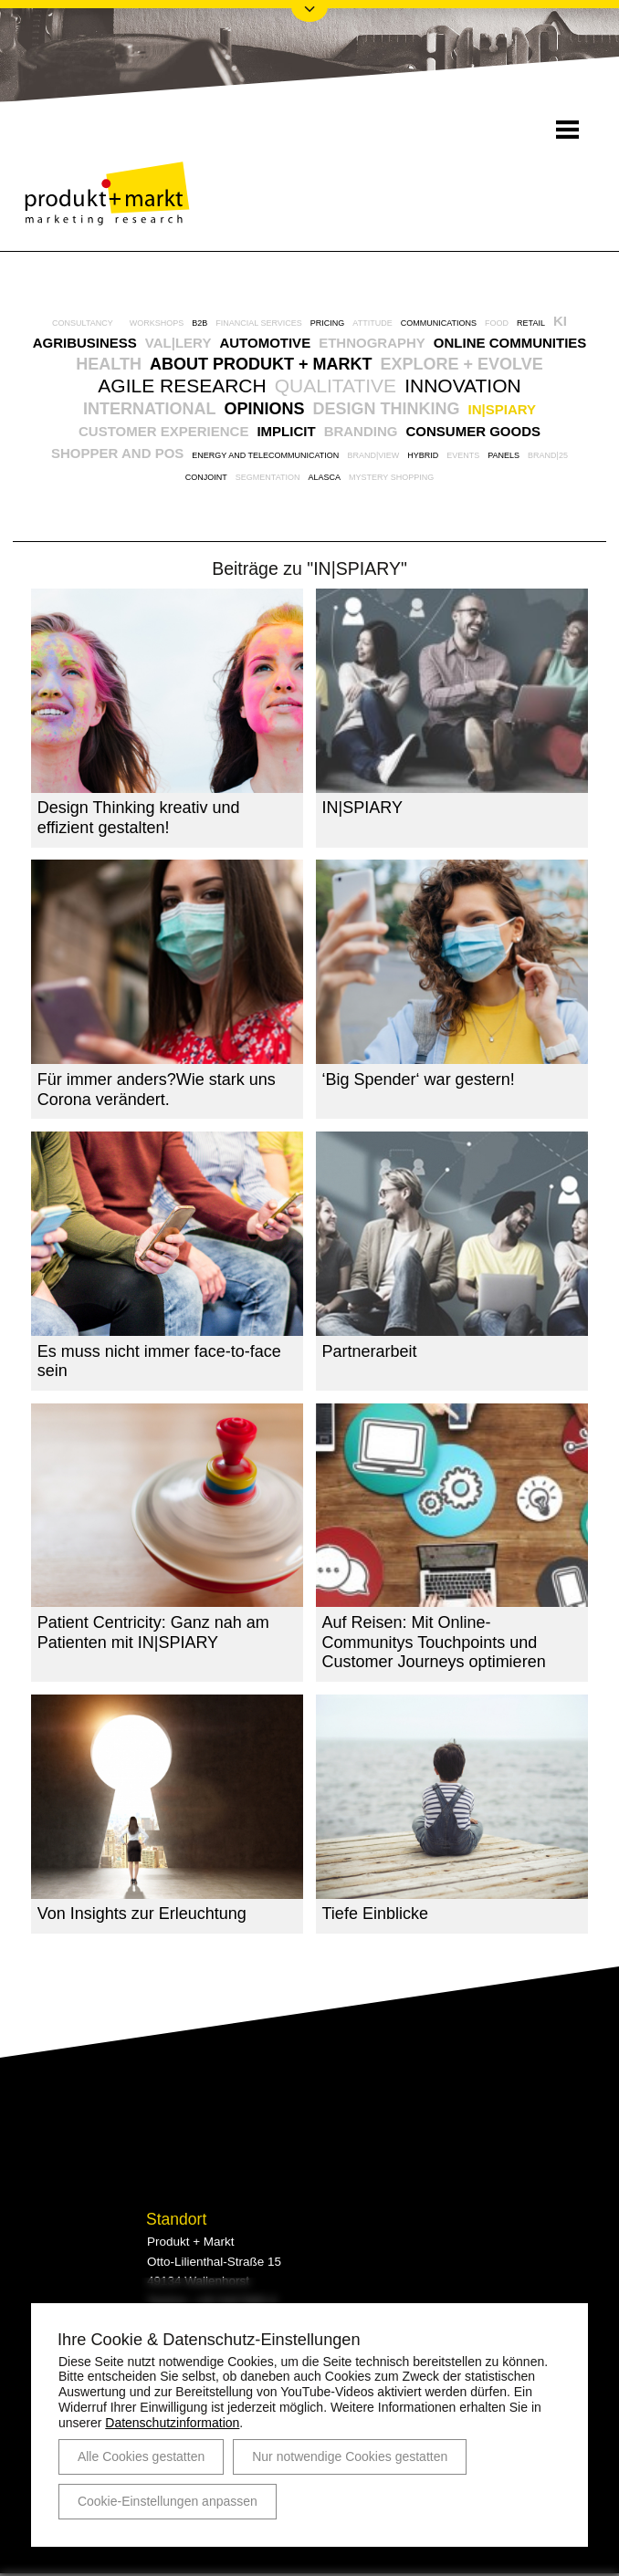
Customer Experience (163, 431)
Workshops (157, 323)
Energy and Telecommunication (265, 455)
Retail (531, 323)
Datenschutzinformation (172, 2422)
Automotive (264, 342)
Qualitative (335, 385)
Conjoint (206, 477)
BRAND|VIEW (373, 455)
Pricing (327, 323)
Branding (361, 431)
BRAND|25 (548, 455)
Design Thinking (386, 409)
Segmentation (268, 477)
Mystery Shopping (391, 477)
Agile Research (182, 385)
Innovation (462, 385)
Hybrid (422, 455)
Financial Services (258, 323)
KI (560, 321)
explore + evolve (461, 364)
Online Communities (510, 342)
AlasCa (324, 477)
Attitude (372, 323)
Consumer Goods (472, 431)
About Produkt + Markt (261, 364)
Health (109, 364)
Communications (439, 323)
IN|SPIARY (502, 409)
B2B (199, 323)
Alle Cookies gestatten (141, 2456)
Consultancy (82, 323)
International (149, 409)
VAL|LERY (178, 342)
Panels (503, 455)
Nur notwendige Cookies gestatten (349, 2456)
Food (497, 323)
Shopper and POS (117, 453)
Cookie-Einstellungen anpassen (167, 2501)
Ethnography (372, 342)
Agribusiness (85, 342)
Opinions (265, 409)
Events (462, 455)
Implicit (286, 431)
